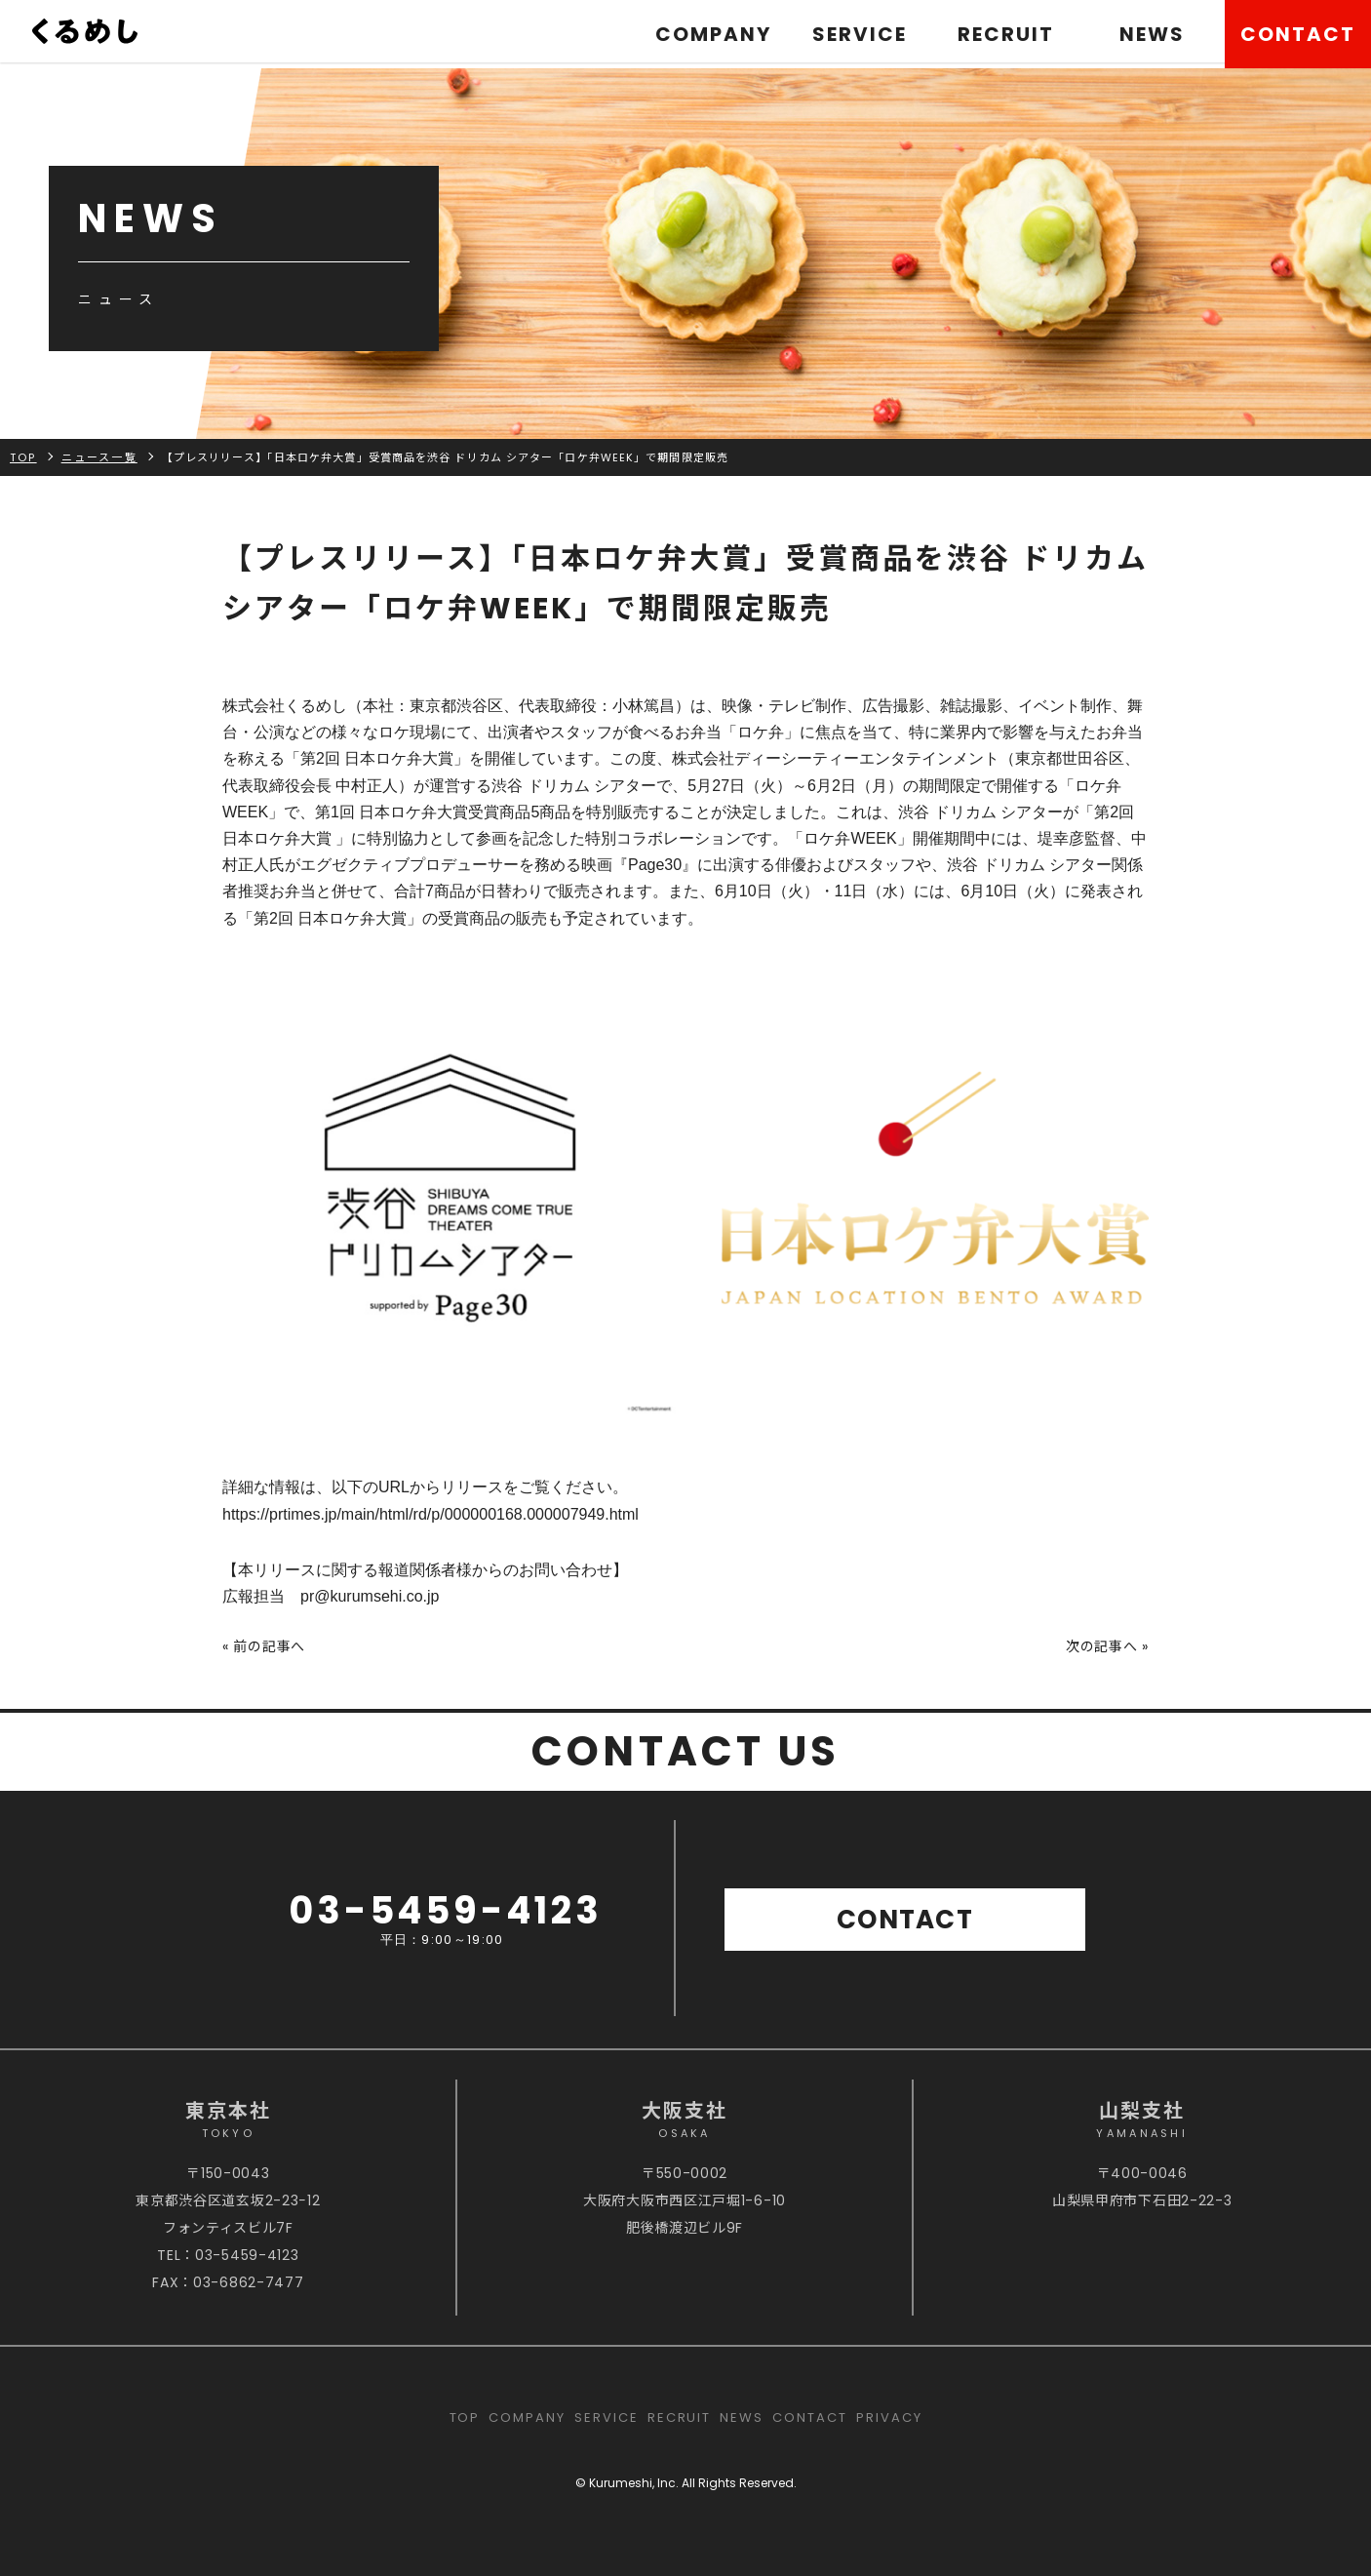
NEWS (1152, 34)
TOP (465, 2417)
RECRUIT (1006, 34)
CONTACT (1297, 34)
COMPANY (713, 34)
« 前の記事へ (263, 1646)
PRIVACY (889, 2417)
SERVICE (859, 34)
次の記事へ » (1107, 1646)
